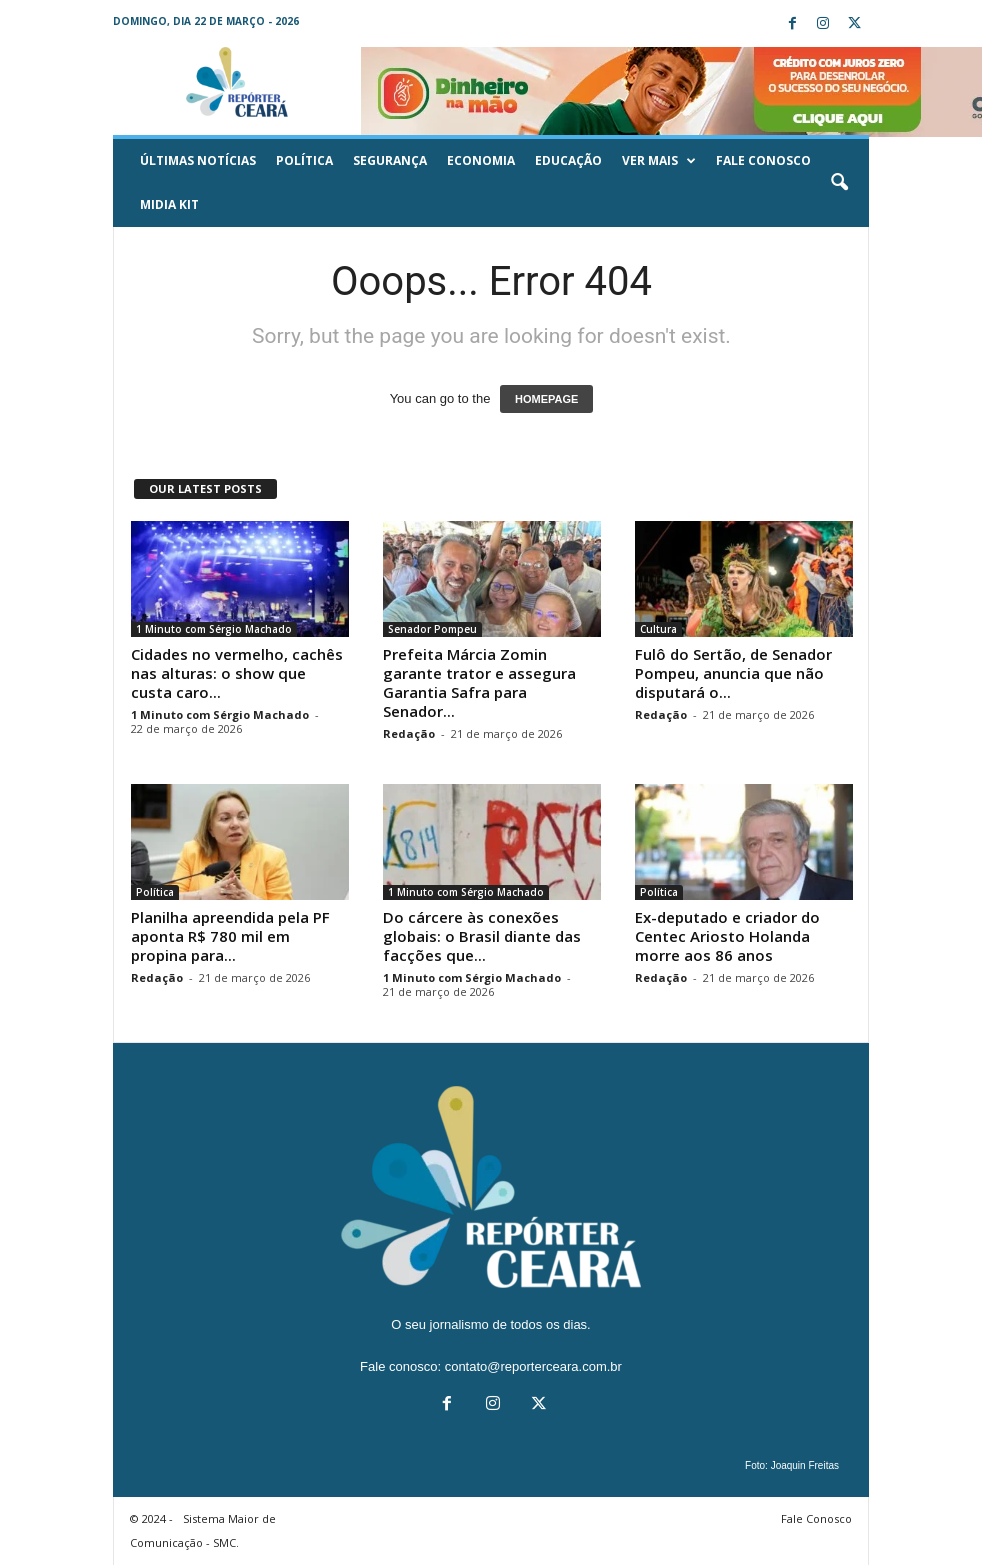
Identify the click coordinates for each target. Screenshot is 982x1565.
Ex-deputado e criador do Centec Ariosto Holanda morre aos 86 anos (727, 936)
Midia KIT (169, 204)
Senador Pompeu (432, 629)
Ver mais (659, 161)
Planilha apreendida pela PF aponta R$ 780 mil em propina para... (230, 936)
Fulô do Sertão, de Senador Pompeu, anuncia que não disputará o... (733, 673)
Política (304, 160)
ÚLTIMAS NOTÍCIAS (198, 160)
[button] (839, 183)
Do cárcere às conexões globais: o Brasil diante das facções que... (482, 936)
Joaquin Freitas (805, 1465)
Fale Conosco (763, 160)
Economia (481, 160)
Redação (409, 733)
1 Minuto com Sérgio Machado (214, 629)
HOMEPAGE (546, 399)
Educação (568, 160)
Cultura (658, 629)
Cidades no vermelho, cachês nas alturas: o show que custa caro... (237, 673)
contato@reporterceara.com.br (533, 1366)
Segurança (390, 160)
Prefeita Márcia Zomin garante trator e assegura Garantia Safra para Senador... (479, 682)
